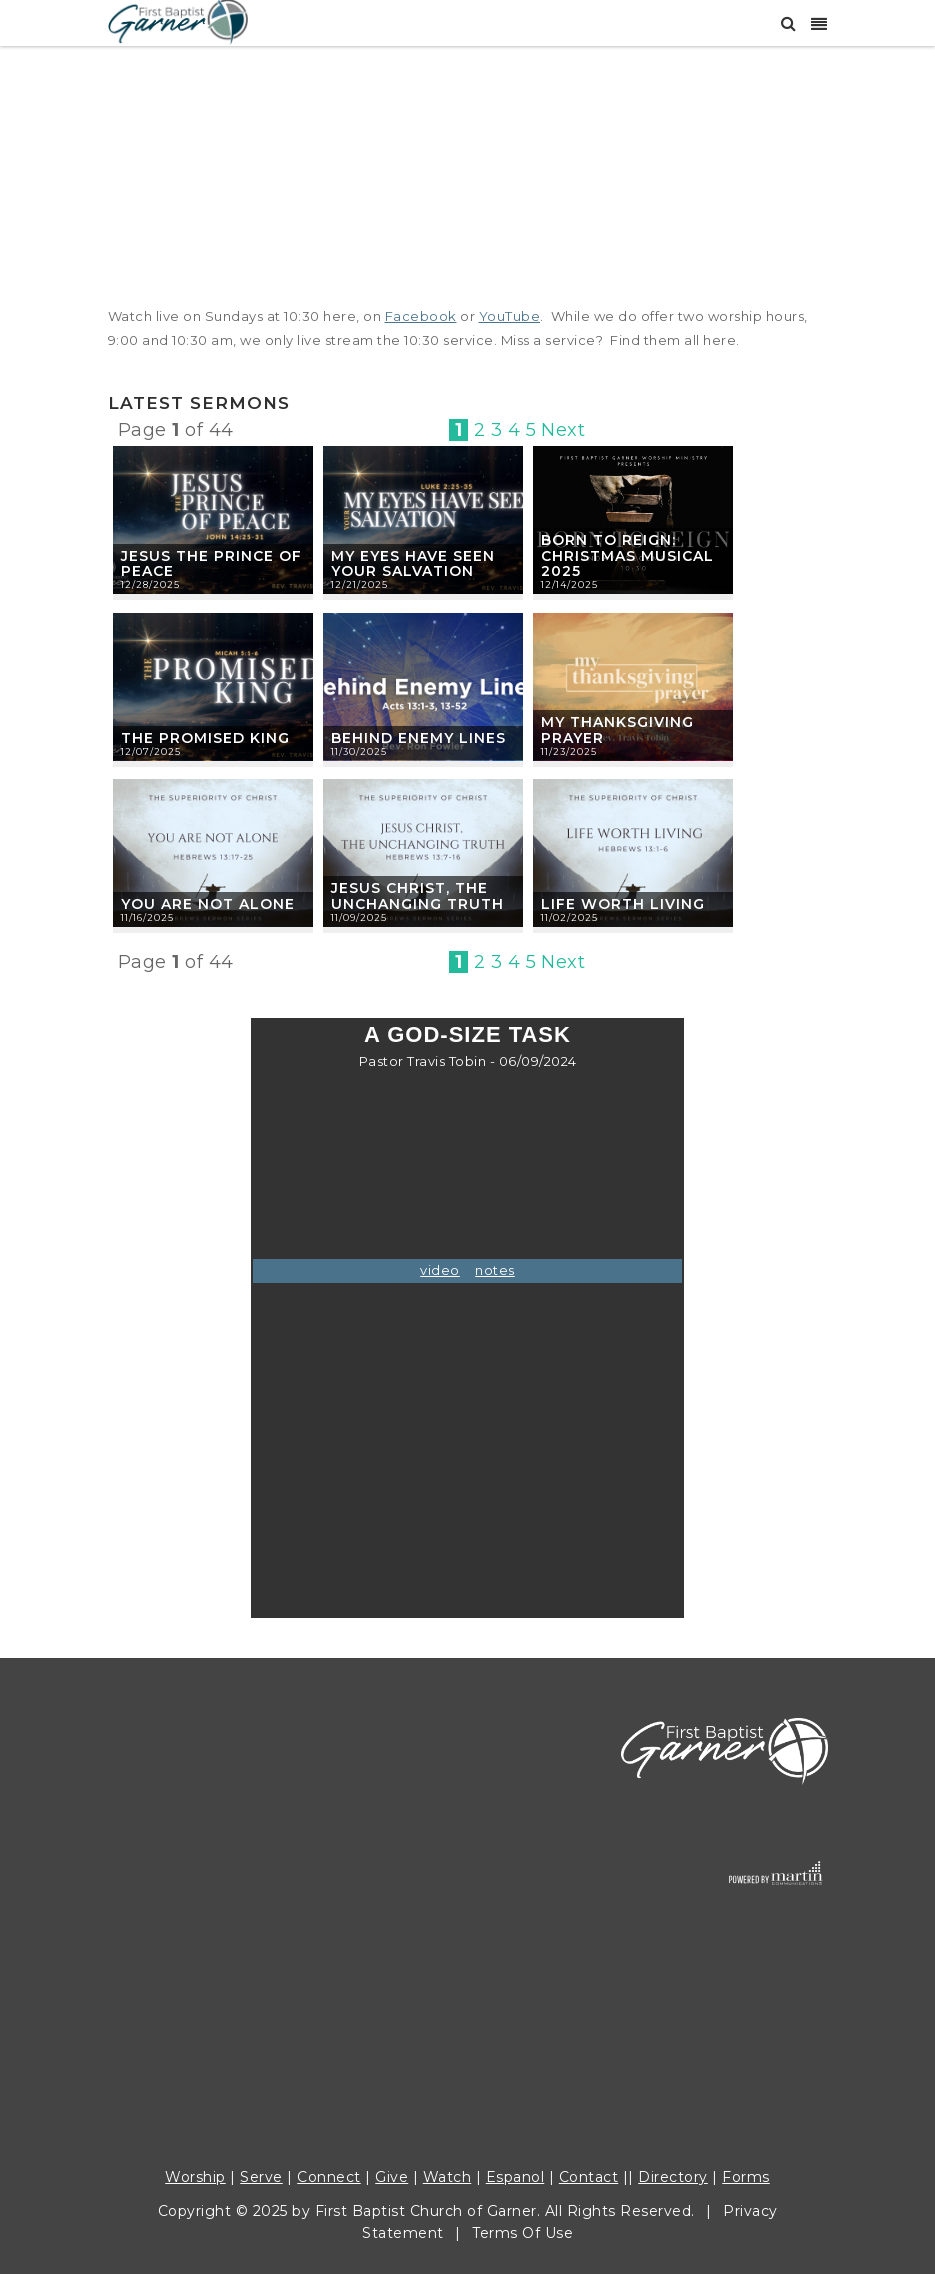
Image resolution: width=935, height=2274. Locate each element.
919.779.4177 (312, 1981)
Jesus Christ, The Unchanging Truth (417, 896)
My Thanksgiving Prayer (617, 730)
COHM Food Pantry (181, 1956)
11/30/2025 (359, 751)
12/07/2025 (151, 751)
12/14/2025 (569, 584)
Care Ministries (163, 1906)
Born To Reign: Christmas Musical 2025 (627, 556)
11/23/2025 (569, 751)
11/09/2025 (359, 917)
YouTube (510, 316)
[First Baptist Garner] (178, 20)
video (440, 1270)
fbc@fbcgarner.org (253, 2007)
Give (391, 2177)
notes (495, 1270)
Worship (195, 2177)
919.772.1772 (155, 1830)
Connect (329, 2177)
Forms (746, 2177)
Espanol (515, 2177)
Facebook (421, 316)
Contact (589, 2177)
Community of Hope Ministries (222, 1931)
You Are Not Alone (208, 904)
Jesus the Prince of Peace (211, 564)
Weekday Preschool (182, 1981)
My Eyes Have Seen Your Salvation (413, 564)
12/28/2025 (150, 584)
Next (563, 430)
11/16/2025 (147, 917)
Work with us (156, 2032)
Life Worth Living (623, 904)
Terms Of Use (522, 2233)
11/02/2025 (569, 917)
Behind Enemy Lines (418, 738)
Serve (261, 2177)
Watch (447, 2177)
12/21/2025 (359, 584)
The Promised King (205, 738)
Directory (673, 2177)
